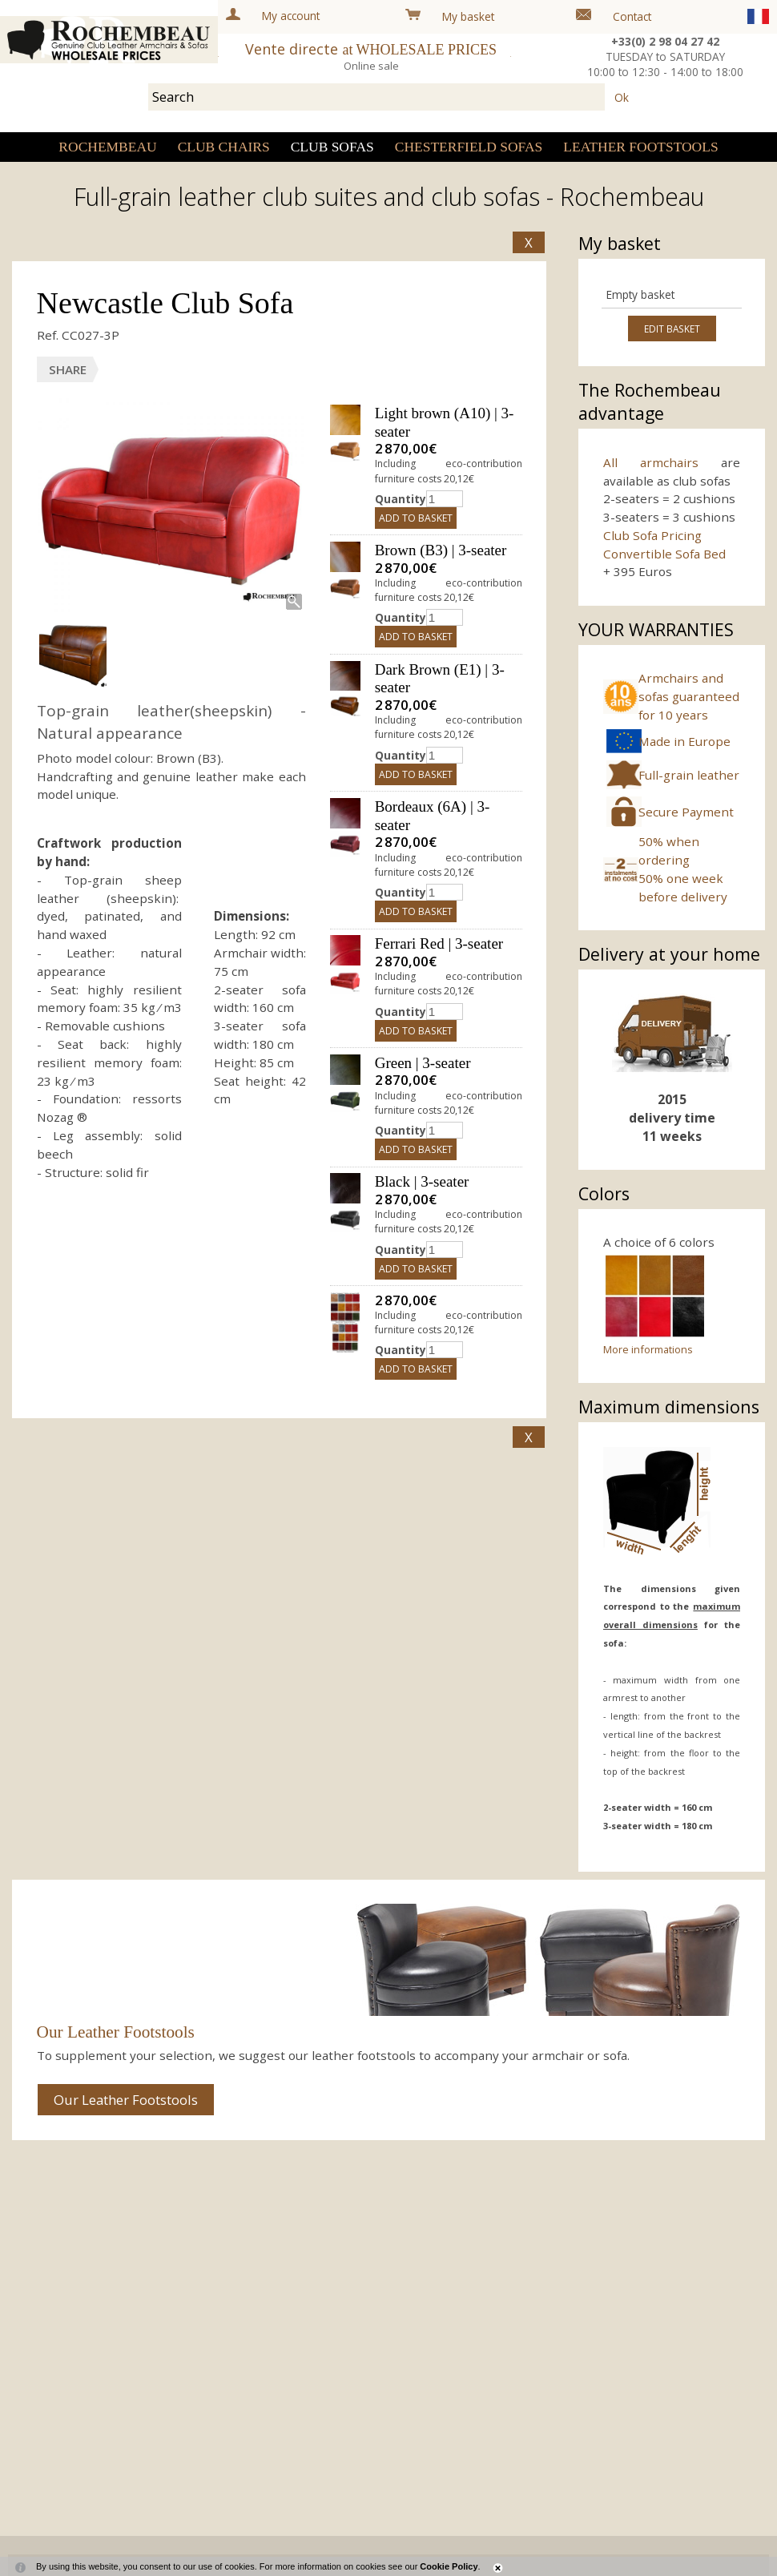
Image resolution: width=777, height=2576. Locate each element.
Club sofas (332, 147)
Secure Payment (686, 812)
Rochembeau (107, 147)
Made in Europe (684, 741)
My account (291, 15)
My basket (468, 16)
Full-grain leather (688, 775)
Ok (621, 96)
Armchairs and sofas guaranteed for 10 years (688, 696)
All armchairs (650, 462)
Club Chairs (224, 147)
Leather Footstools (640, 147)
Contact (632, 16)
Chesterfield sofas (469, 147)
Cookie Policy (448, 2566)
